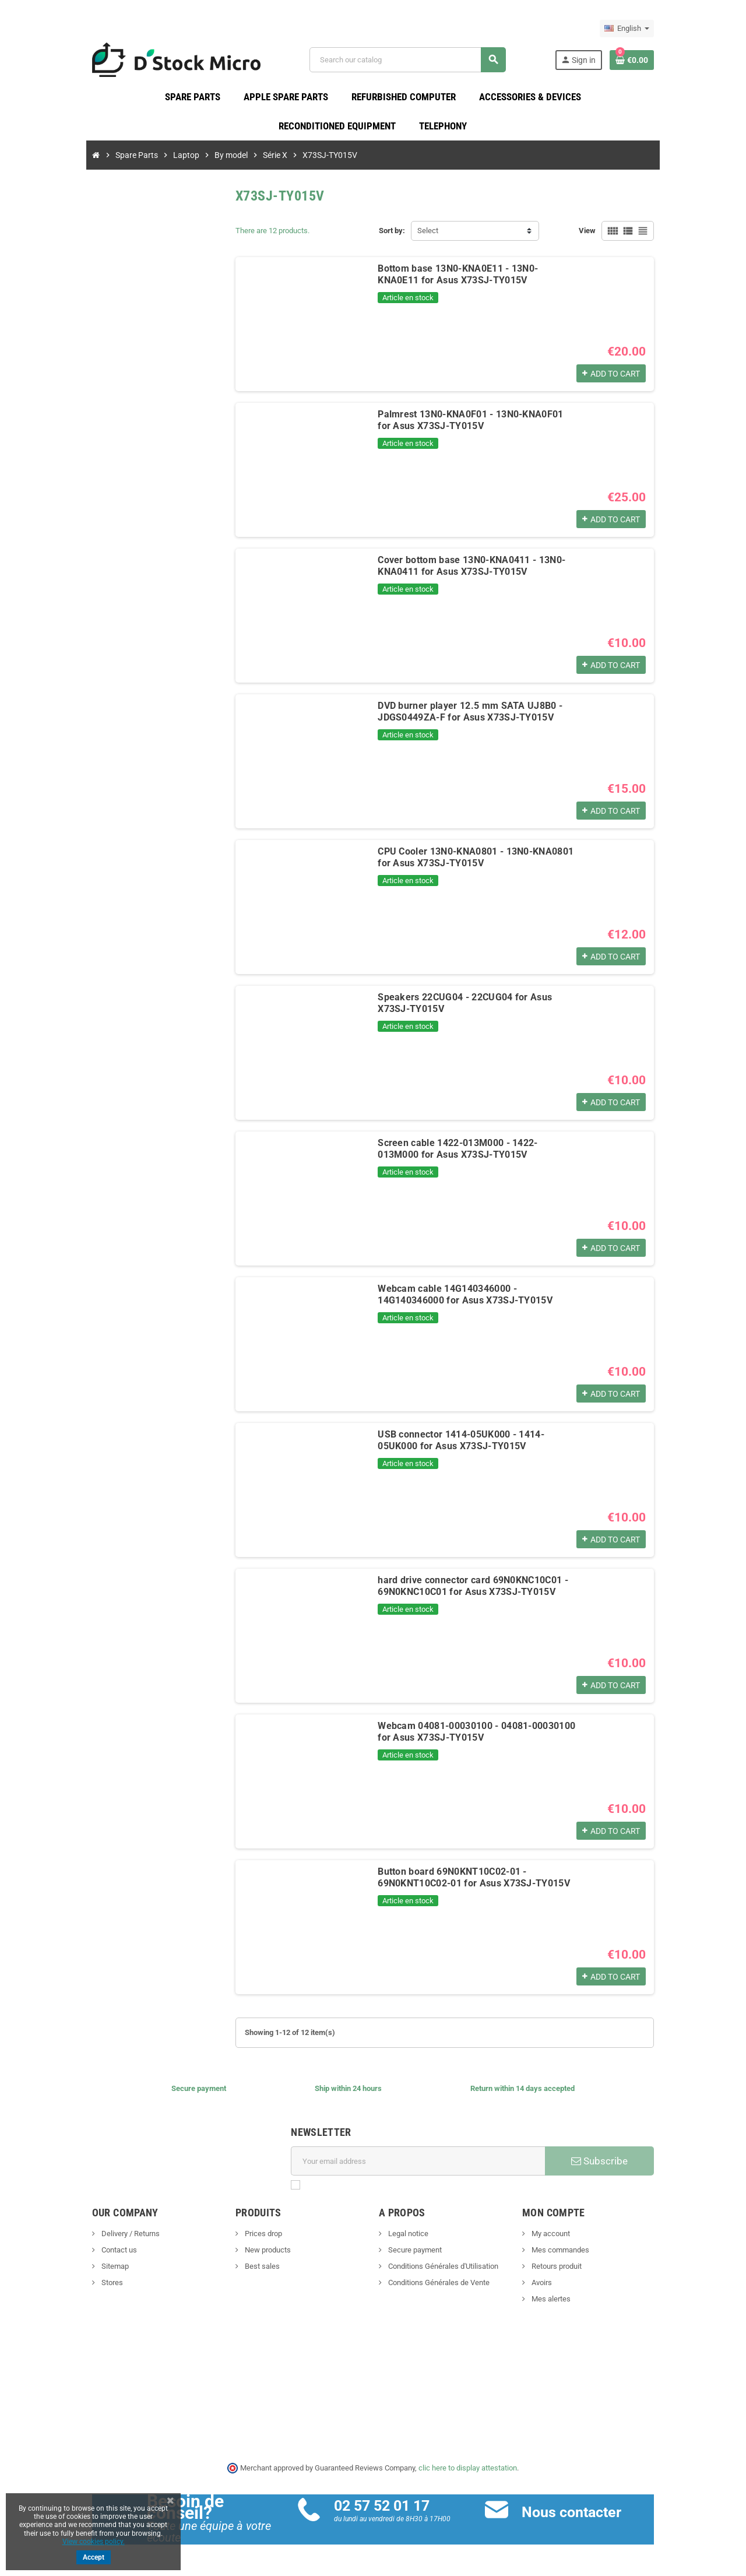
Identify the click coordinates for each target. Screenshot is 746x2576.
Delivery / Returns (67, 2241)
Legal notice (407, 2241)
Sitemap (51, 2274)
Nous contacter (592, 2519)
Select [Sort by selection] (427, 238)
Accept (93, 2557)
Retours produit (587, 2274)
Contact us (55, 2258)
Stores (48, 2290)
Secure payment (414, 2258)
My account (581, 2241)
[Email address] (426, 2169)
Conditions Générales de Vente (438, 2290)
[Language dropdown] (690, 28)
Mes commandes (591, 2258)
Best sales (230, 2274)
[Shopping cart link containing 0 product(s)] (695, 63)
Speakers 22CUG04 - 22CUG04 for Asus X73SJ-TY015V (470, 1005)
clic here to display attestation (468, 2475)
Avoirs (572, 2290)
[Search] (425, 63)
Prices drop (231, 2241)
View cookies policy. (93, 2542)
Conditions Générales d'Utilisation (442, 2274)
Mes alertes (581, 2307)
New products (235, 2258)
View (650, 238)
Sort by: (392, 238)
